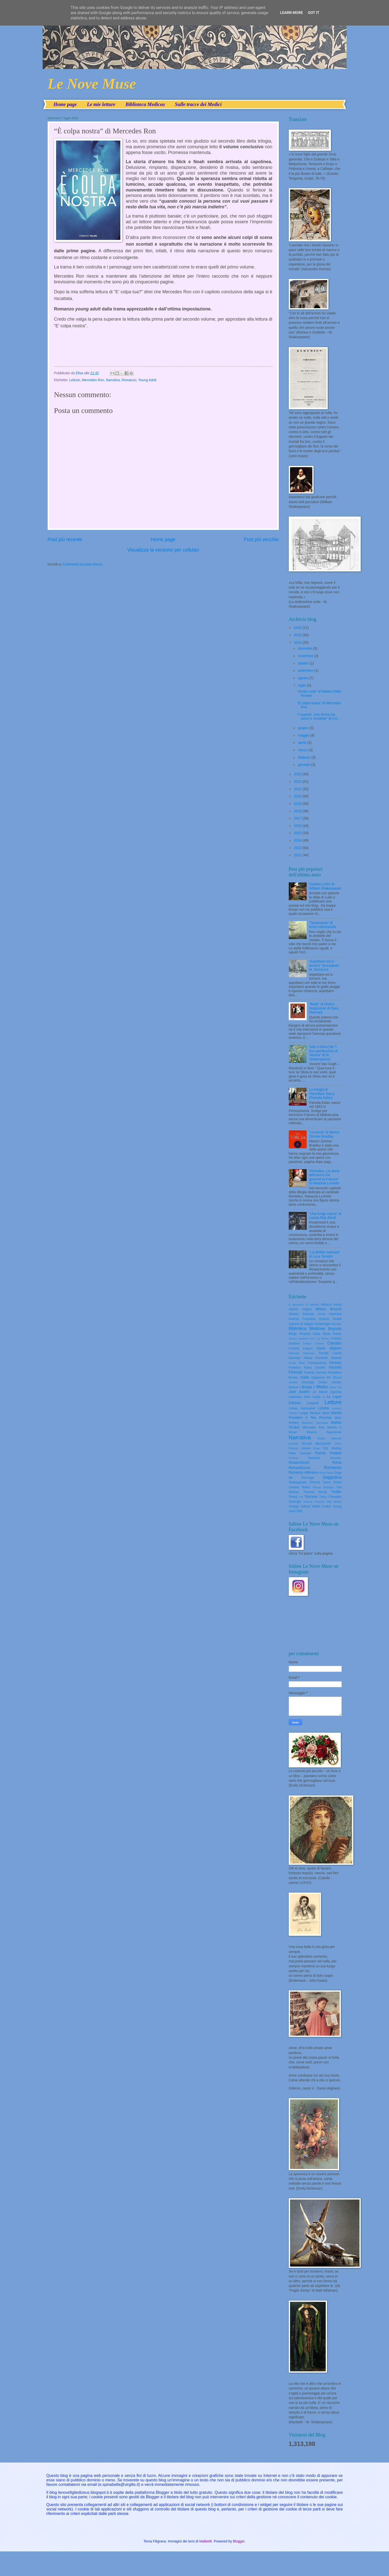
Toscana (310, 1496)
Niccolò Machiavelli (316, 1443)
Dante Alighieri (329, 1348)
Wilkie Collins (321, 1506)
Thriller (336, 1492)
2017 (298, 818)
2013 (298, 848)
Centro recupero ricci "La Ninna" (309, 1338)
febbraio (304, 757)
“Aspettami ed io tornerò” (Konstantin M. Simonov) (324, 965)
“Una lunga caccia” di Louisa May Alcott (325, 1216)
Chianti (307, 1343)
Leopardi (313, 1403)
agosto (303, 678)
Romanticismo (299, 1468)
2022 (298, 782)
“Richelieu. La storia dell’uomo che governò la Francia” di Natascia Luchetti (324, 1177)
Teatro (306, 1487)
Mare (325, 1413)
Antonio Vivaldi (330, 1319)
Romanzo (129, 380)
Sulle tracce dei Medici (198, 104)
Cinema (319, 1343)
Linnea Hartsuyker (302, 1408)
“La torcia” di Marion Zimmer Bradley (324, 1134)
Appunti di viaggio (301, 1324)
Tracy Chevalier (330, 1496)
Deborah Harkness (302, 1353)
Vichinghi (295, 1501)
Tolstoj (293, 1496)
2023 (298, 774)
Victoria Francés (313, 1501)
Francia (309, 1372)
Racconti (314, 1458)
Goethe (293, 1382)
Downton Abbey (301, 1358)
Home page (65, 104)
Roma (337, 1462)
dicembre (305, 648)
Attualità (337, 1323)
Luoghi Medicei (310, 1413)
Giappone (318, 1377)
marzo (303, 750)
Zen (299, 1511)
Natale (321, 1438)
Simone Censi (320, 1482)
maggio (304, 735)
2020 (298, 796)
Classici (334, 1343)
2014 (298, 840)
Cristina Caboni (301, 1348)
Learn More (291, 12)
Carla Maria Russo (327, 1334)
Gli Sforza (334, 1377)
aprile (302, 743)
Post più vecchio (261, 539)
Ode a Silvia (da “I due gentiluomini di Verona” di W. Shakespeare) (323, 1053)
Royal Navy (326, 1472)
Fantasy (335, 1363)
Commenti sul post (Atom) (82, 564)
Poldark (336, 1453)
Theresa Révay (315, 1492)
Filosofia (335, 1367)
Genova (321, 1372)
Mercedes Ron (93, 380)
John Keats (312, 1397)
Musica (312, 1432)
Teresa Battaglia (323, 1487)
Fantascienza (317, 1363)
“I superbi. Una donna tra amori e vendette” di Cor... (318, 717)
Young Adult (147, 380)
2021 (298, 789)
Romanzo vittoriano (303, 1472)
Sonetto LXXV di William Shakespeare (325, 886)
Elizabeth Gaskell (329, 1358)
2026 (298, 628)
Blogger (239, 2541)
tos (301, 1496)
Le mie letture (101, 104)
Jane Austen (299, 1392)
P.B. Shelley (332, 1448)
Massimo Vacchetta (315, 1422)
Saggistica (332, 1477)
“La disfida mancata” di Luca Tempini (324, 1254)
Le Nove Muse (92, 83)
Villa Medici (334, 1501)
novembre (306, 656)
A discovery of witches (304, 1304)
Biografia (334, 1329)
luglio (302, 685)
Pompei (293, 1457)
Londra (323, 1408)
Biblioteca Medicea (145, 104)
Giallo (304, 1377)
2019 (298, 804)
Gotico (323, 1382)
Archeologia (322, 1324)
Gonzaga (308, 1382)
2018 (298, 811)
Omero (306, 1448)
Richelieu (335, 1457)
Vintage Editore (300, 1506)
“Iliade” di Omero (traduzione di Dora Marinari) (323, 1008)
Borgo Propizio (300, 1334)
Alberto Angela (300, 1309)
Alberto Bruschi (328, 1309)
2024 (298, 642)
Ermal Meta (297, 1362)
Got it (313, 12)
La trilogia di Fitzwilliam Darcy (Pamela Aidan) (322, 1094)
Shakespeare (298, 1482)
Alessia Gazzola (301, 1314)
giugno (303, 728)
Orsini (317, 1448)
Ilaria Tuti (336, 1387)
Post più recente (65, 539)
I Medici (321, 1386)
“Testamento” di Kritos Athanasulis (322, 925)
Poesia (320, 1453)
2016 (298, 826)
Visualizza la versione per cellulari (163, 550)
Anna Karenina (330, 1314)
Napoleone (333, 1432)
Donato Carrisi (330, 1353)
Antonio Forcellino (302, 1319)
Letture (74, 380)
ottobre (304, 663)
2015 (298, 833)
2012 (298, 855)
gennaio (304, 765)
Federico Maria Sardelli (307, 1367)
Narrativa (113, 380)
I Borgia (306, 1387)
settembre (306, 670)
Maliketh (205, 2541)
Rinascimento (299, 1462)
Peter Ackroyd (300, 1453)
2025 (298, 635)
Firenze (295, 1372)
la (324, 1396)
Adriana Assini (331, 1304)
